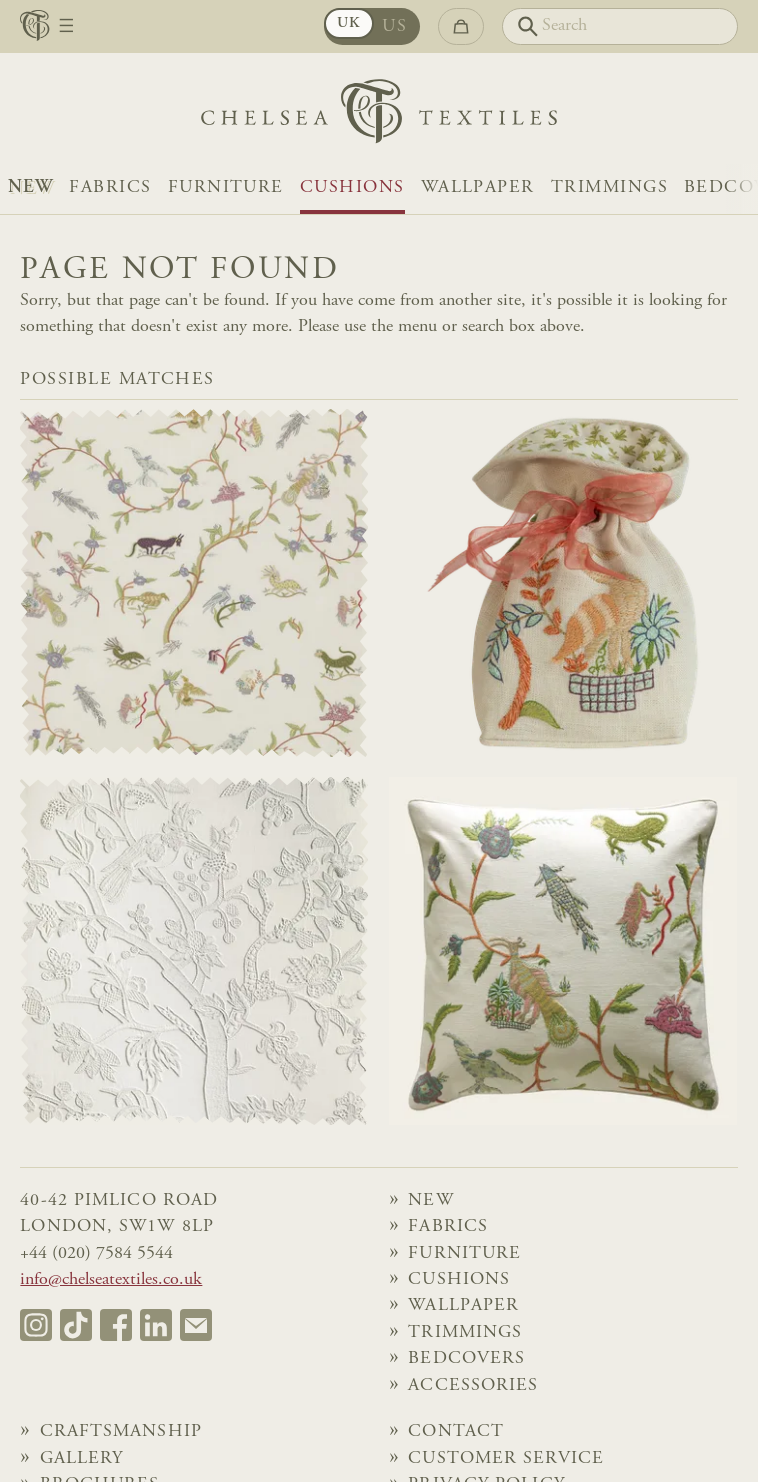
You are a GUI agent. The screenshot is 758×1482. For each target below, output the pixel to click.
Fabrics (110, 188)
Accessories (473, 1386)
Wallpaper (478, 188)
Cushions (352, 188)
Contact (456, 1432)
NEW (30, 188)
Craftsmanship (121, 1432)
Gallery (82, 1459)
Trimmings (609, 188)
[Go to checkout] (461, 26)
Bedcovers (466, 1359)
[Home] (379, 116)
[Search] (620, 26)
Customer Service (506, 1459)
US (394, 27)
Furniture (226, 188)
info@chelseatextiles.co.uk (111, 1280)
